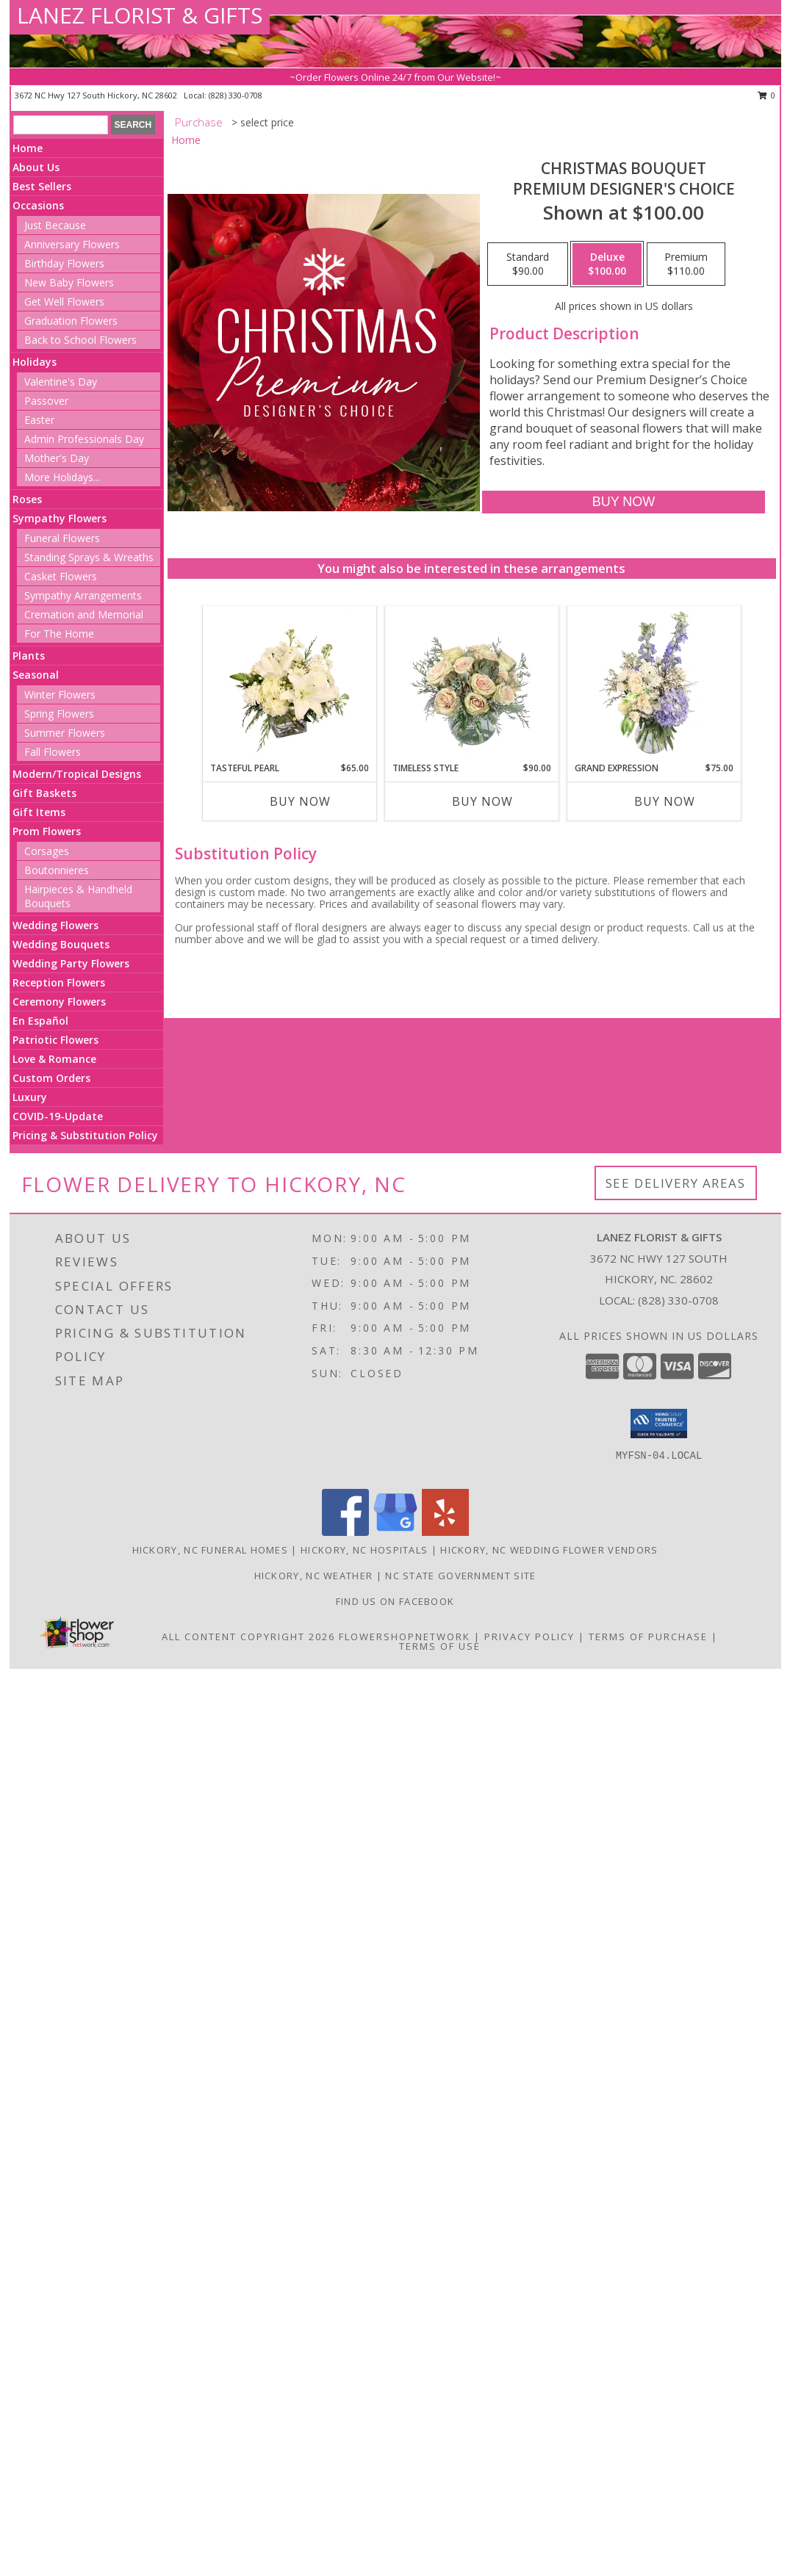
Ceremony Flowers (59, 1002)
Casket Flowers (60, 576)
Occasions (38, 205)
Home (27, 148)
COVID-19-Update (57, 1116)
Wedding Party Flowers (70, 963)
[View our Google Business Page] (395, 1532)
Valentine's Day (60, 382)
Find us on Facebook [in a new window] (395, 1601)
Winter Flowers (60, 694)
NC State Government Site (460, 1575)
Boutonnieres (56, 870)
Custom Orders (51, 1078)
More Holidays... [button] (62, 477)
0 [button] (767, 95)
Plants (28, 656)
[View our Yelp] (445, 1532)
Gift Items (38, 812)
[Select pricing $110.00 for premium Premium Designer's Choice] (686, 264)
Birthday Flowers (64, 263)
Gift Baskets (44, 793)
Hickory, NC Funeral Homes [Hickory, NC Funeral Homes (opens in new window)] (210, 1549)
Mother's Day (56, 458)
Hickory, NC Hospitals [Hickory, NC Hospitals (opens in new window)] (364, 1549)
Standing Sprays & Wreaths (89, 557)
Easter (39, 420)
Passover (46, 401)
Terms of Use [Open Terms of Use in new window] (440, 1646)
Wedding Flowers (55, 925)
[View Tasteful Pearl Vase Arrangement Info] (289, 684)
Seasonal (35, 675)
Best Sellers (41, 186)
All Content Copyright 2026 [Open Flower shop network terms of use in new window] (248, 1636)
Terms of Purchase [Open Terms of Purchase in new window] (648, 1636)
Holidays (34, 362)
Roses (27, 499)
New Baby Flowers (69, 282)
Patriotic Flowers (55, 1040)
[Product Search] (60, 124)
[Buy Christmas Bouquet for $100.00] (623, 502)
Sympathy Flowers (59, 518)
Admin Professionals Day (84, 439)
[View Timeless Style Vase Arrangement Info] (471, 684)
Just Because (55, 225)
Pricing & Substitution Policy (85, 1135)
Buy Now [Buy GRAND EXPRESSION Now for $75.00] (664, 801)
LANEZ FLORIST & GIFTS (139, 15)
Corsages (46, 851)
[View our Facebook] (345, 1532)
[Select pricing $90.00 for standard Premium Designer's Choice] (527, 264)
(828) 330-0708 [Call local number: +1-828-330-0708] (235, 95)
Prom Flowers (46, 831)
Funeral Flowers (62, 538)
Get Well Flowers (64, 302)
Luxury (29, 1097)
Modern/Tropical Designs (76, 774)
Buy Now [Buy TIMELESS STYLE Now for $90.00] (482, 801)
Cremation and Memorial (83, 614)
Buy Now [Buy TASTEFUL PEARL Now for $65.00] (300, 801)
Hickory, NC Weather (313, 1575)
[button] (659, 1423)
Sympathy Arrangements (83, 595)
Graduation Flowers (71, 321)
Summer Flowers (64, 733)
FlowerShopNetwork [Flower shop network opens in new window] (404, 1636)
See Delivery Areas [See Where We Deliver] (676, 1183)
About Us (36, 167)
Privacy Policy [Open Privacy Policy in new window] (529, 1636)
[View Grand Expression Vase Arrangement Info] (653, 684)
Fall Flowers (52, 752)
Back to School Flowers (80, 340)
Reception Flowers (58, 982)
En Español (40, 1021)
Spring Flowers (59, 714)
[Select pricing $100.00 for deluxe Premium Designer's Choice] (607, 264)
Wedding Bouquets (60, 944)
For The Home (59, 634)
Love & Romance (54, 1059)
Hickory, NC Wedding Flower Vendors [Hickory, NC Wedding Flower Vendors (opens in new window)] (549, 1549)
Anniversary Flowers (72, 244)
